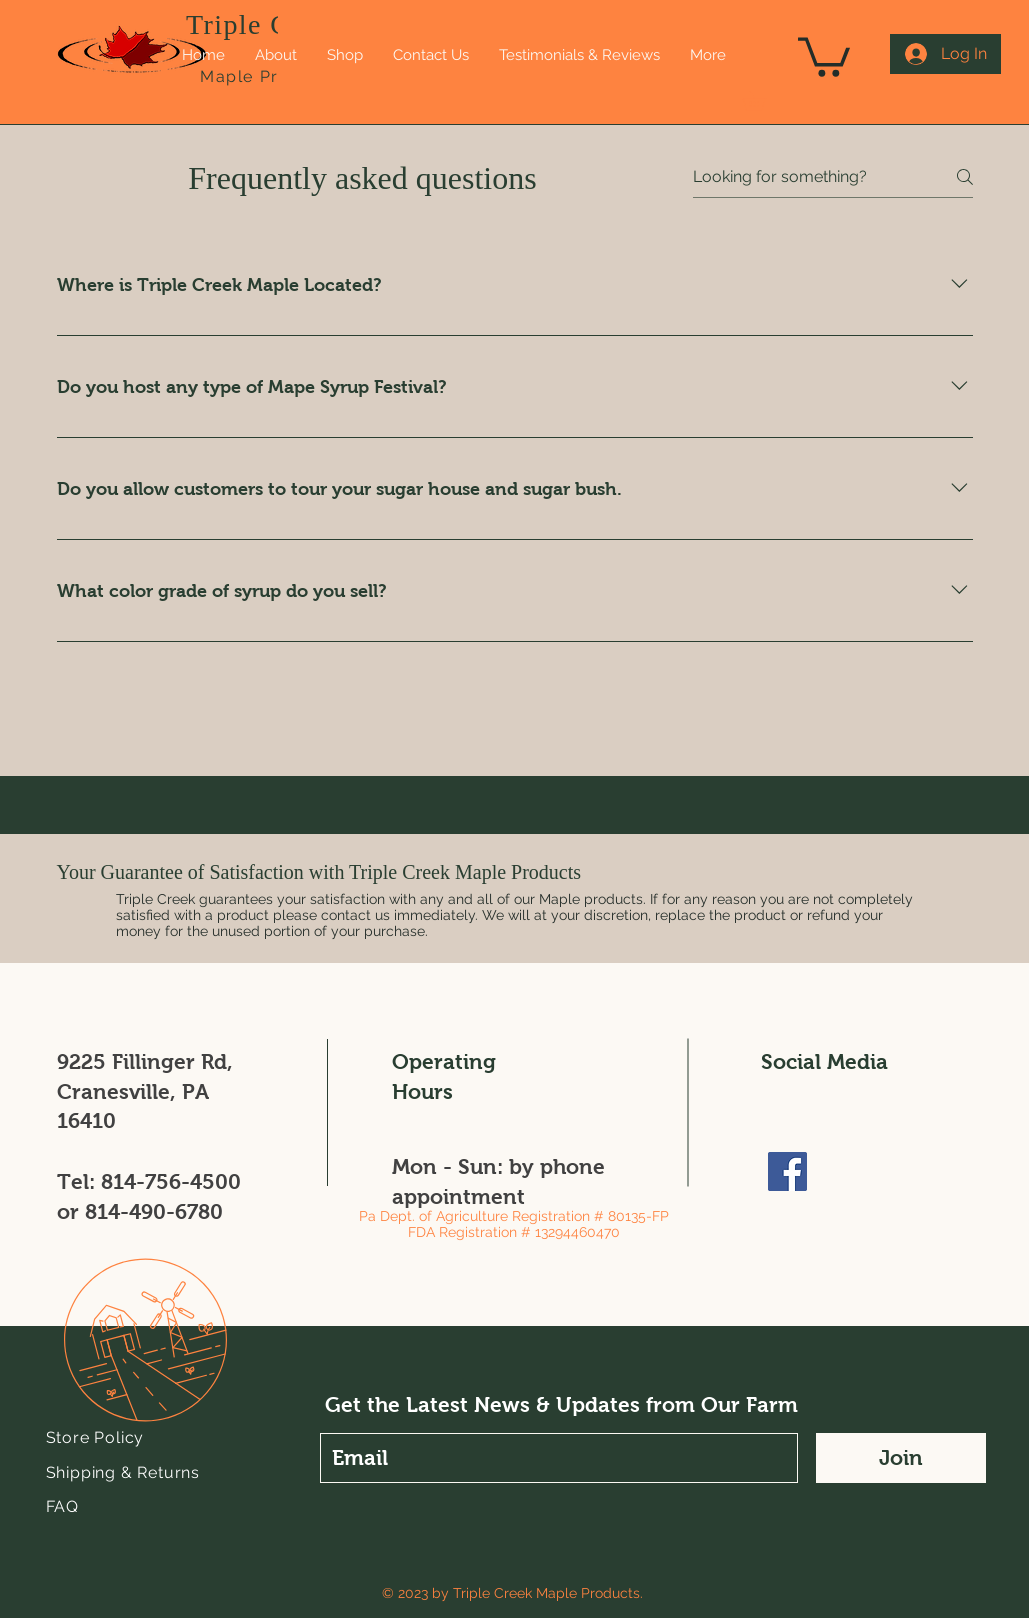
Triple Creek (265, 24)
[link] (824, 55)
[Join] (901, 1458)
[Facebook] (787, 1171)
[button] (763, 101)
